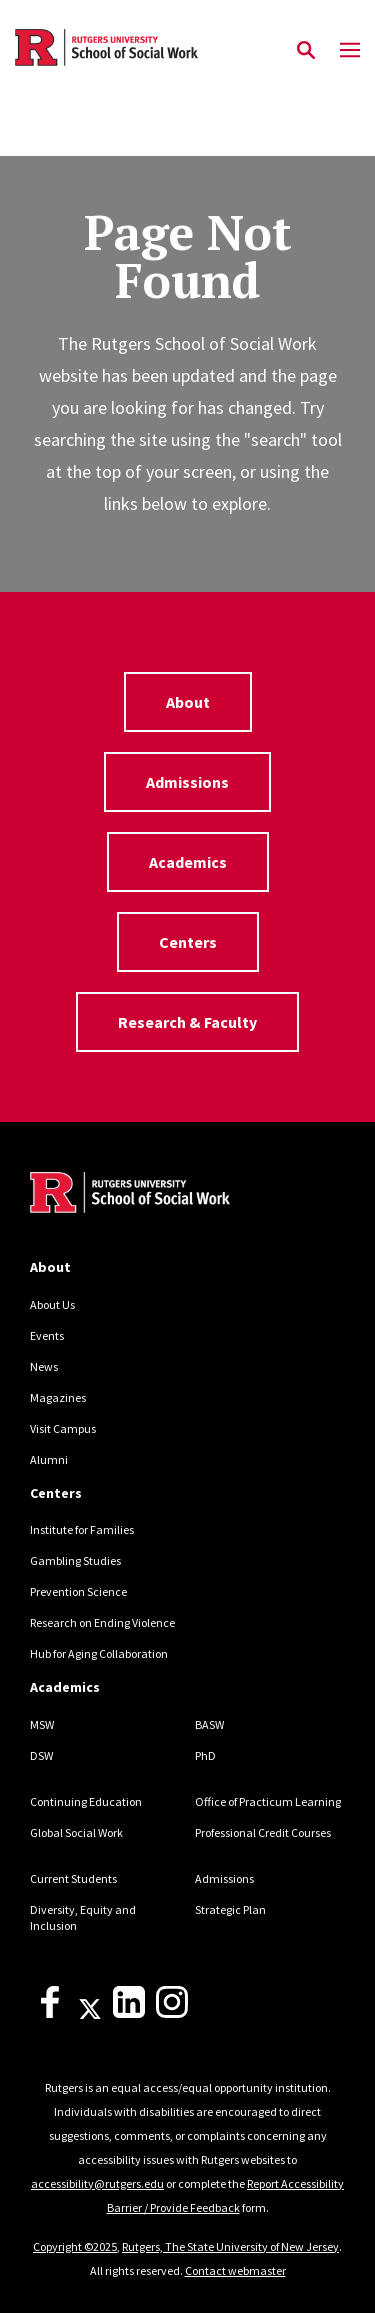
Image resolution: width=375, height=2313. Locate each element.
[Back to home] (165, 1195)
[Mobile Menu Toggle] (350, 51)
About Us (52, 1304)
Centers (188, 942)
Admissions (187, 782)
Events (47, 1335)
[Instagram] (172, 2013)
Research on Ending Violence (102, 1622)
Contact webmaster (235, 2270)
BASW (209, 1724)
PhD (205, 1755)
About (188, 702)
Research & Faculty (187, 1022)
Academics (188, 862)
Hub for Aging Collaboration (99, 1653)
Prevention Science (78, 1591)
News (44, 1366)
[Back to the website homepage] (106, 47)
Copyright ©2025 (75, 2246)
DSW (41, 1755)
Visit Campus (63, 1428)
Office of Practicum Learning (268, 1801)
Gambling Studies (75, 1560)
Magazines (58, 1397)
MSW (42, 1724)
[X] (90, 2013)
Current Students (73, 1878)
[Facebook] (50, 2013)
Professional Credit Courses (263, 1832)
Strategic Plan (230, 1909)
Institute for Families (82, 1529)
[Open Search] (306, 51)
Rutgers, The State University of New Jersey (230, 2246)
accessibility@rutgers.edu (97, 2183)
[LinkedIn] (129, 2013)
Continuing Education (86, 1801)
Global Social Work (76, 1832)
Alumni (49, 1459)
